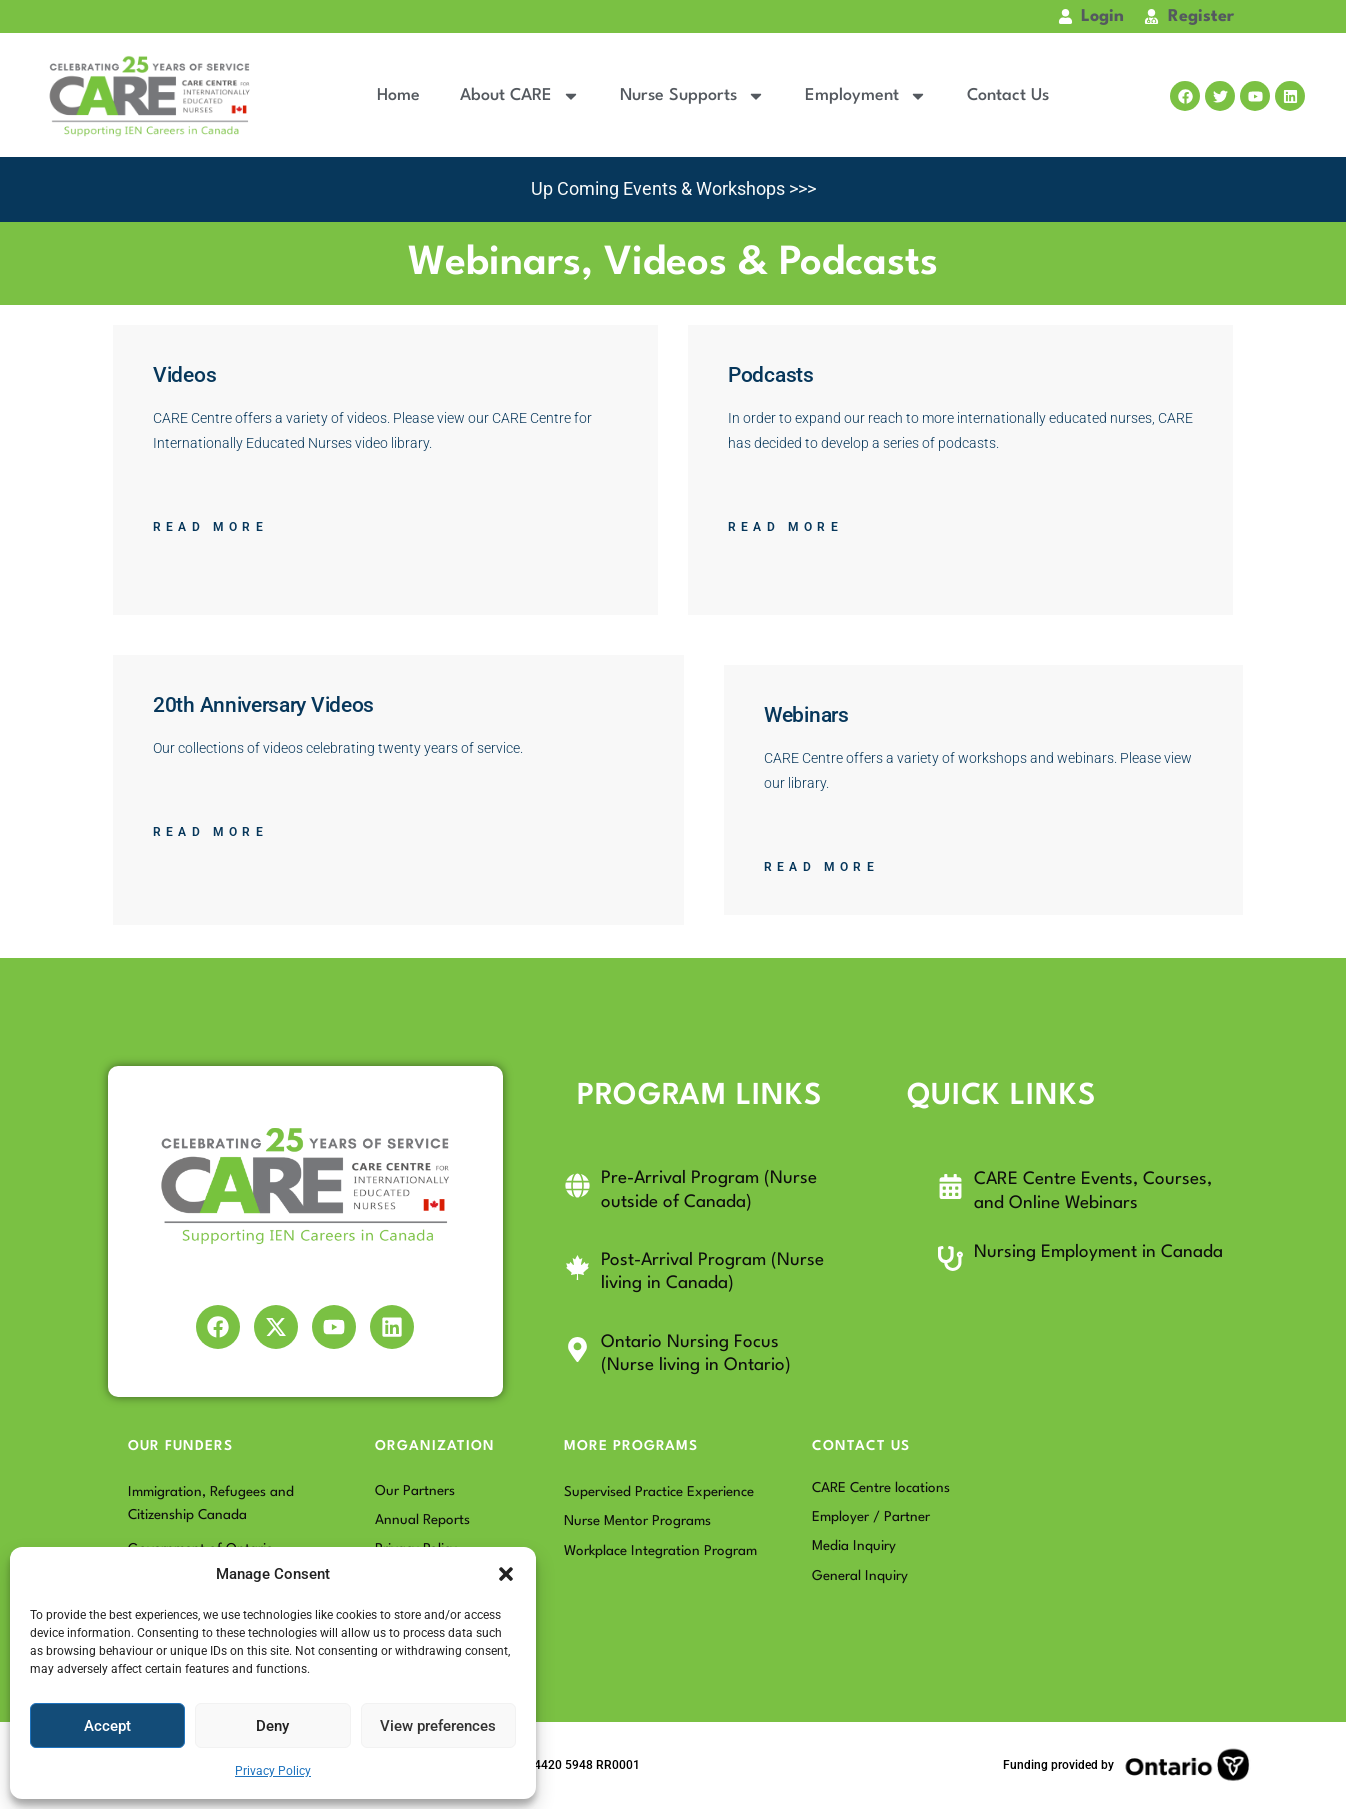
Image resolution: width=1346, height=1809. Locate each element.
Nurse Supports (692, 96)
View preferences (438, 1726)
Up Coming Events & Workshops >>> (673, 188)
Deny (272, 1726)
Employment (866, 96)
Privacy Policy (273, 1771)
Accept (107, 1726)
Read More (210, 527)
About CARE (520, 96)
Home (398, 95)
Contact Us (1008, 95)
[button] (506, 1574)
